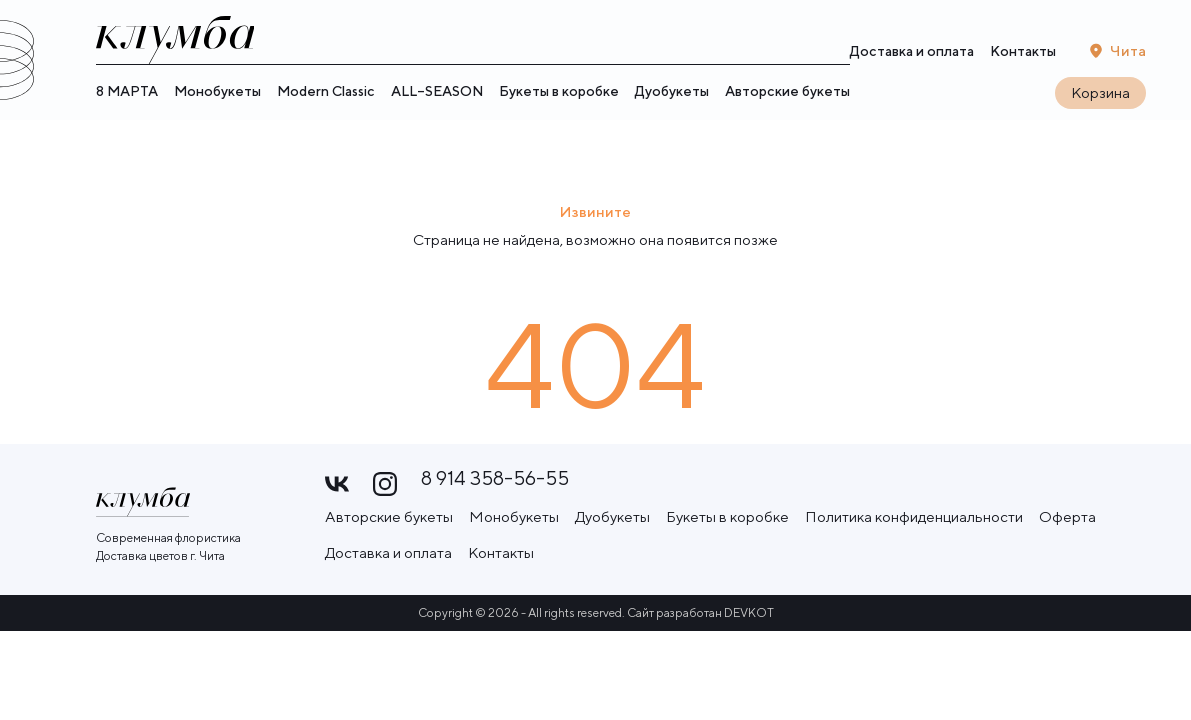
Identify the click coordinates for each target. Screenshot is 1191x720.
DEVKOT (749, 605)
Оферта (1067, 509)
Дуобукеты (672, 94)
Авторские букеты (787, 94)
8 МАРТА (127, 94)
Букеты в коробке (559, 94)
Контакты (1023, 52)
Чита (1128, 51)
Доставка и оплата (912, 52)
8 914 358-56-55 (495, 478)
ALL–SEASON (437, 94)
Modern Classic (326, 94)
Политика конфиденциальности (914, 509)
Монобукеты (217, 94)
